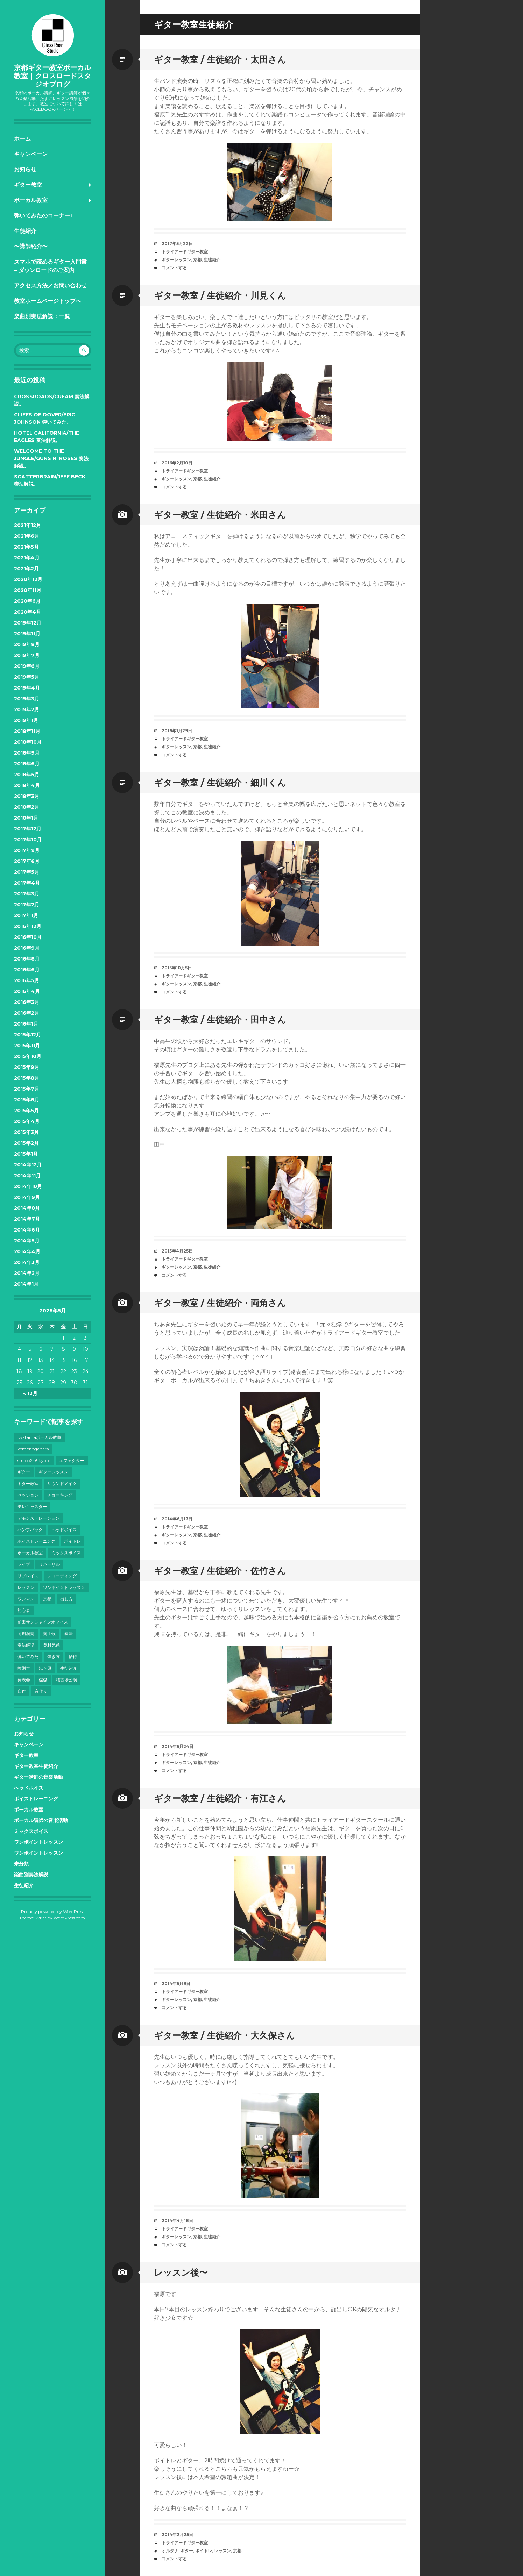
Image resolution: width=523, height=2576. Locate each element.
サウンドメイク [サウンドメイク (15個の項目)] (62, 1483)
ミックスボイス (31, 1831)
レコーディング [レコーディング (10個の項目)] (62, 1575)
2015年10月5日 (177, 967)
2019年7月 (27, 655)
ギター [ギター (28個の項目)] (23, 1472)
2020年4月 (27, 612)
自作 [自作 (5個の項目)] (21, 1691)
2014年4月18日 (177, 2220)
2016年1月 (26, 1024)
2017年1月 (26, 915)
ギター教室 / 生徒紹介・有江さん (220, 1798)
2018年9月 (27, 753)
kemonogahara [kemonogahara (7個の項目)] (33, 1448)
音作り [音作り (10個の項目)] (41, 1691)
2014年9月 (27, 1197)
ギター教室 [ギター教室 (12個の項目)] (27, 1483)
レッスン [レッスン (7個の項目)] (25, 1587)
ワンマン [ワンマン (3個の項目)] (25, 1598)
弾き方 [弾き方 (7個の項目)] (53, 1656)
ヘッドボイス (28, 1788)
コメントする (174, 267)
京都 (197, 259)
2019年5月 (26, 677)
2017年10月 (28, 839)
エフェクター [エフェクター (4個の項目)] (71, 1460)
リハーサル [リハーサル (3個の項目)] (49, 1564)
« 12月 (30, 1393)
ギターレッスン (176, 259)
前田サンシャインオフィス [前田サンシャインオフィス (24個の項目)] (42, 1622)
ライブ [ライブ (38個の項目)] (23, 1564)
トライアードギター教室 (185, 251)
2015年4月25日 (177, 1251)
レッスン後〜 (181, 2272)
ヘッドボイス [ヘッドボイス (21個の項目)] (64, 1529)
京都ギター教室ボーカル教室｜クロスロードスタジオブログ (52, 75)
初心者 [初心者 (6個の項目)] (23, 1610)
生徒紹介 (25, 231)
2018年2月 (26, 807)
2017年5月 (26, 872)
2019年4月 (27, 688)
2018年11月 (27, 731)
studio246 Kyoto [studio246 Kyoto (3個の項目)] (33, 1460)
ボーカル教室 (31, 200)
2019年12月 (27, 623)
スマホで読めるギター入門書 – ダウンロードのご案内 (50, 265)
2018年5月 (26, 774)
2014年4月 (27, 1251)
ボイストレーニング (36, 1799)
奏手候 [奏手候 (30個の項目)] (49, 1633)
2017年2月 (26, 904)
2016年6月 (27, 969)
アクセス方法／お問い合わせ (50, 285)
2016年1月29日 (177, 730)
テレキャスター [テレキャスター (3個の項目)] (32, 1506)
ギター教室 (28, 184)
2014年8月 (27, 1208)
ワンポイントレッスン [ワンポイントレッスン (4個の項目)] (64, 1587)
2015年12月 (27, 1035)
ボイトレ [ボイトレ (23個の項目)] (72, 1541)
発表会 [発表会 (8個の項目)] (23, 1679)
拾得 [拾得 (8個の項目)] (73, 1656)
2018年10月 (28, 742)
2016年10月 (28, 937)
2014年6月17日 (177, 1518)
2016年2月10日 (177, 462)
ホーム (22, 138)
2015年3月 (26, 1132)
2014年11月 (27, 1175)
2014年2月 (27, 1273)
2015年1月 (26, 1154)
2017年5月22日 (177, 243)
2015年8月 (26, 1078)
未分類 (21, 1864)
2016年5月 (26, 980)
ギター (187, 2550)
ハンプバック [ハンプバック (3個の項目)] (30, 1529)
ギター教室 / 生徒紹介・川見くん (220, 295)
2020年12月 (28, 579)
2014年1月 (26, 1284)
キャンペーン (31, 154)
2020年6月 (27, 601)
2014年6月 (27, 1230)
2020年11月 (27, 590)
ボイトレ (203, 2550)
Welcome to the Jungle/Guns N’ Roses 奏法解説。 (51, 458)
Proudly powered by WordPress (52, 1911)
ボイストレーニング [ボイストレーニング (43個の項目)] (36, 1541)
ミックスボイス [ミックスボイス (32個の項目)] (66, 1552)
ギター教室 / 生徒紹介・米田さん (220, 514)
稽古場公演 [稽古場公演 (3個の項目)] (66, 1679)
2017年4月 (27, 883)
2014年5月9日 (176, 1983)
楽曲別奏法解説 (31, 1874)
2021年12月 (27, 525)
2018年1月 (26, 818)
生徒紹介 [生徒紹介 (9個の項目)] (68, 1668)
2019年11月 (27, 633)
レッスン (222, 2550)
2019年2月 (26, 709)
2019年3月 (26, 698)
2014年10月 (28, 1186)
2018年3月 (26, 796)
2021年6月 (26, 536)
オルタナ (170, 2550)
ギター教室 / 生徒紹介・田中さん (220, 1019)
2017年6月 (27, 861)
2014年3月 (27, 1262)
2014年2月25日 (177, 2534)
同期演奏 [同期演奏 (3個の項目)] (25, 1633)
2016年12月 (27, 926)
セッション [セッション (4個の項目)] (27, 1495)
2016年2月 (26, 1013)
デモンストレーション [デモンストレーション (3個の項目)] (38, 1518)
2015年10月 (27, 1056)
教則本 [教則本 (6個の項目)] (23, 1668)
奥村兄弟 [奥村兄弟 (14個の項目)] (51, 1645)
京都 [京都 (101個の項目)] (47, 1598)
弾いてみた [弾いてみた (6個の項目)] (27, 1656)
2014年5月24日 (177, 1746)
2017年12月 (27, 829)
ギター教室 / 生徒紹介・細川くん (220, 782)
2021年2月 (26, 568)
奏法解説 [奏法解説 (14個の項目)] (25, 1645)
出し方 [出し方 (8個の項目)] (66, 1598)
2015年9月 (26, 1067)
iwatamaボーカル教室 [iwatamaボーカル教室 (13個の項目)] (39, 1437)
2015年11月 (27, 1045)
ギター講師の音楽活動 (38, 1777)
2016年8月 (27, 959)
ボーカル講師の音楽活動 (41, 1820)
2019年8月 (27, 644)
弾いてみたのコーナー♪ (43, 215)
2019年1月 (26, 720)
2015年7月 (26, 1089)
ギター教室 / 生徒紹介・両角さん (220, 1303)
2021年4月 (27, 558)
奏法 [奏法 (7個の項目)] (68, 1633)
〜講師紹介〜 (31, 246)
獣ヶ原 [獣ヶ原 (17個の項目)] (45, 1668)
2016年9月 (27, 948)
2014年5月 (27, 1240)
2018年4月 (27, 785)
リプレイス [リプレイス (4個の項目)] (27, 1575)
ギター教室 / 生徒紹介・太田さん (220, 59)
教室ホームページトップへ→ (50, 301)
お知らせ (25, 169)
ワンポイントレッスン (38, 1842)
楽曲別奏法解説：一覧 (42, 316)
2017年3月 (26, 894)
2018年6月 (27, 764)
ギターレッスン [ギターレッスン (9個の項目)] (53, 1472)
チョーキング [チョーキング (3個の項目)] (59, 1495)
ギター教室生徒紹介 (36, 1766)
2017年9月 (27, 850)
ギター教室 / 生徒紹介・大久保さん (224, 2035)
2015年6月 (26, 1100)
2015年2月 (26, 1143)
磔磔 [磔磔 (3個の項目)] (43, 1679)
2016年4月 (27, 991)
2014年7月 (27, 1219)
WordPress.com (69, 1917)
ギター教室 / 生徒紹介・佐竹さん (220, 1570)
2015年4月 (27, 1121)
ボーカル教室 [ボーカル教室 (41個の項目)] (30, 1552)
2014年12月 (28, 1165)
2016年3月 (26, 1002)
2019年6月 (27, 666)
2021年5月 (26, 547)
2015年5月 (26, 1110)
